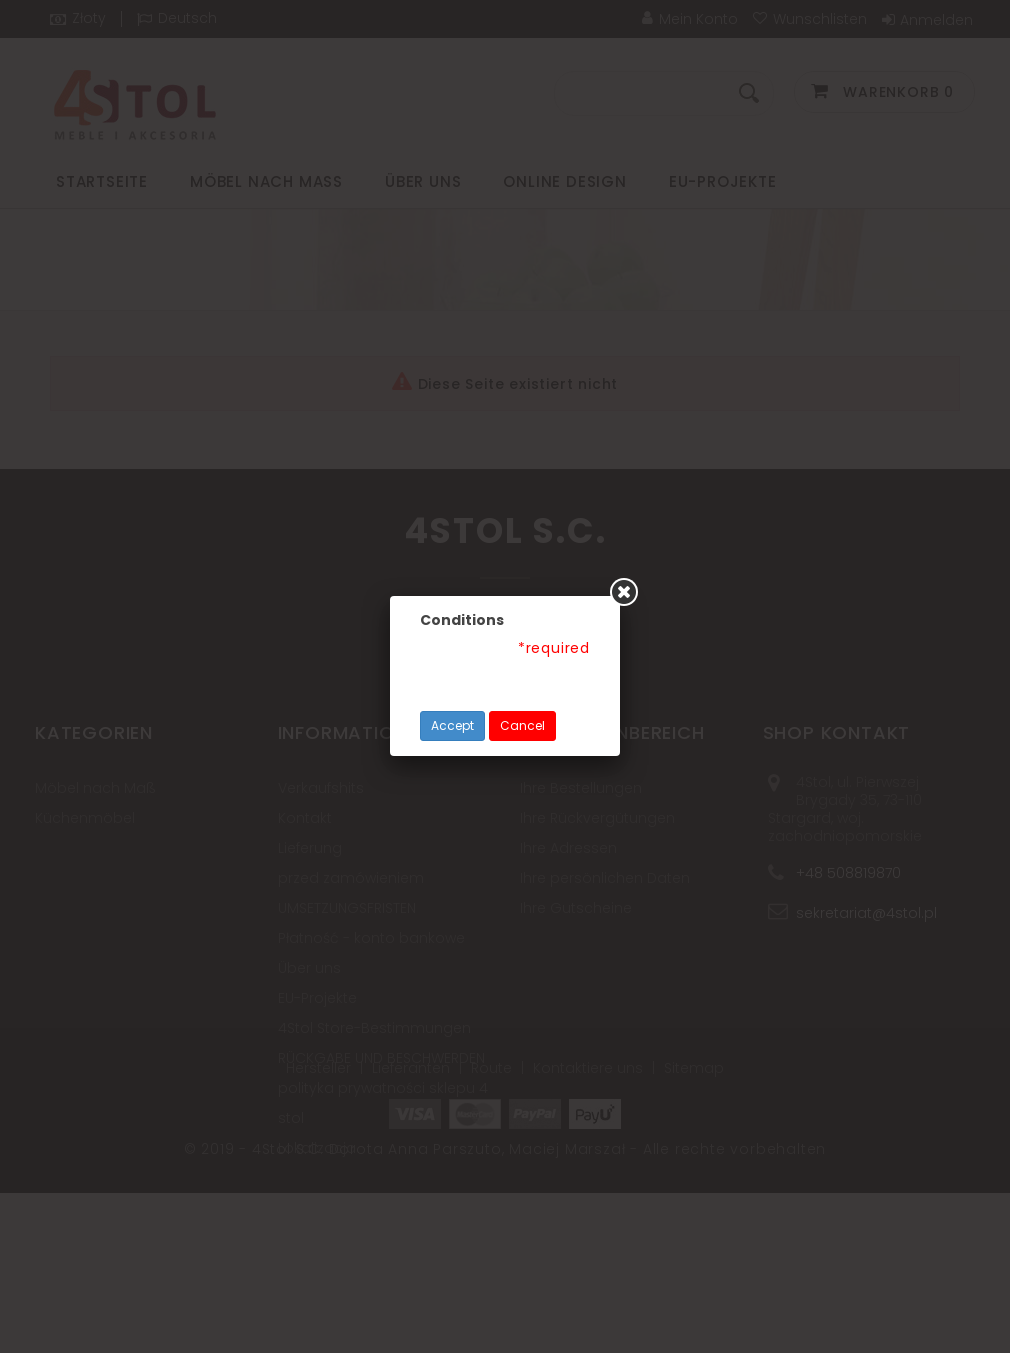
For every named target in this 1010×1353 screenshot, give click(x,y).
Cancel (522, 725)
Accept (452, 725)
